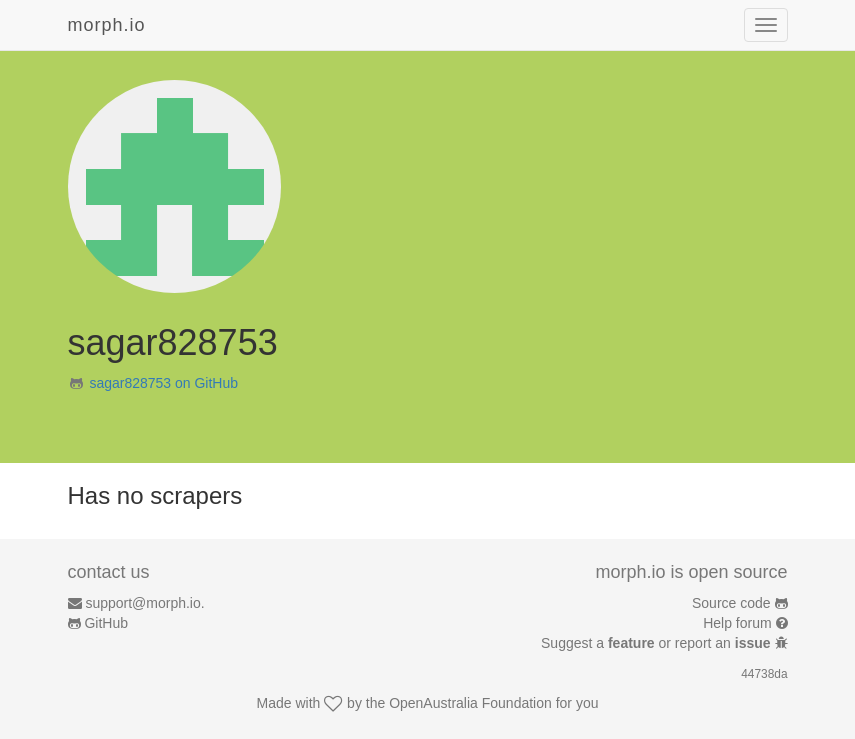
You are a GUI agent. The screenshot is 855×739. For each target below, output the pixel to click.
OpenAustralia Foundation (470, 703)
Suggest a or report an (657, 643)
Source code (731, 603)
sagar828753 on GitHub (163, 383)
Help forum (737, 623)
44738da (764, 674)
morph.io (107, 25)
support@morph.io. (144, 603)
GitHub (106, 623)
